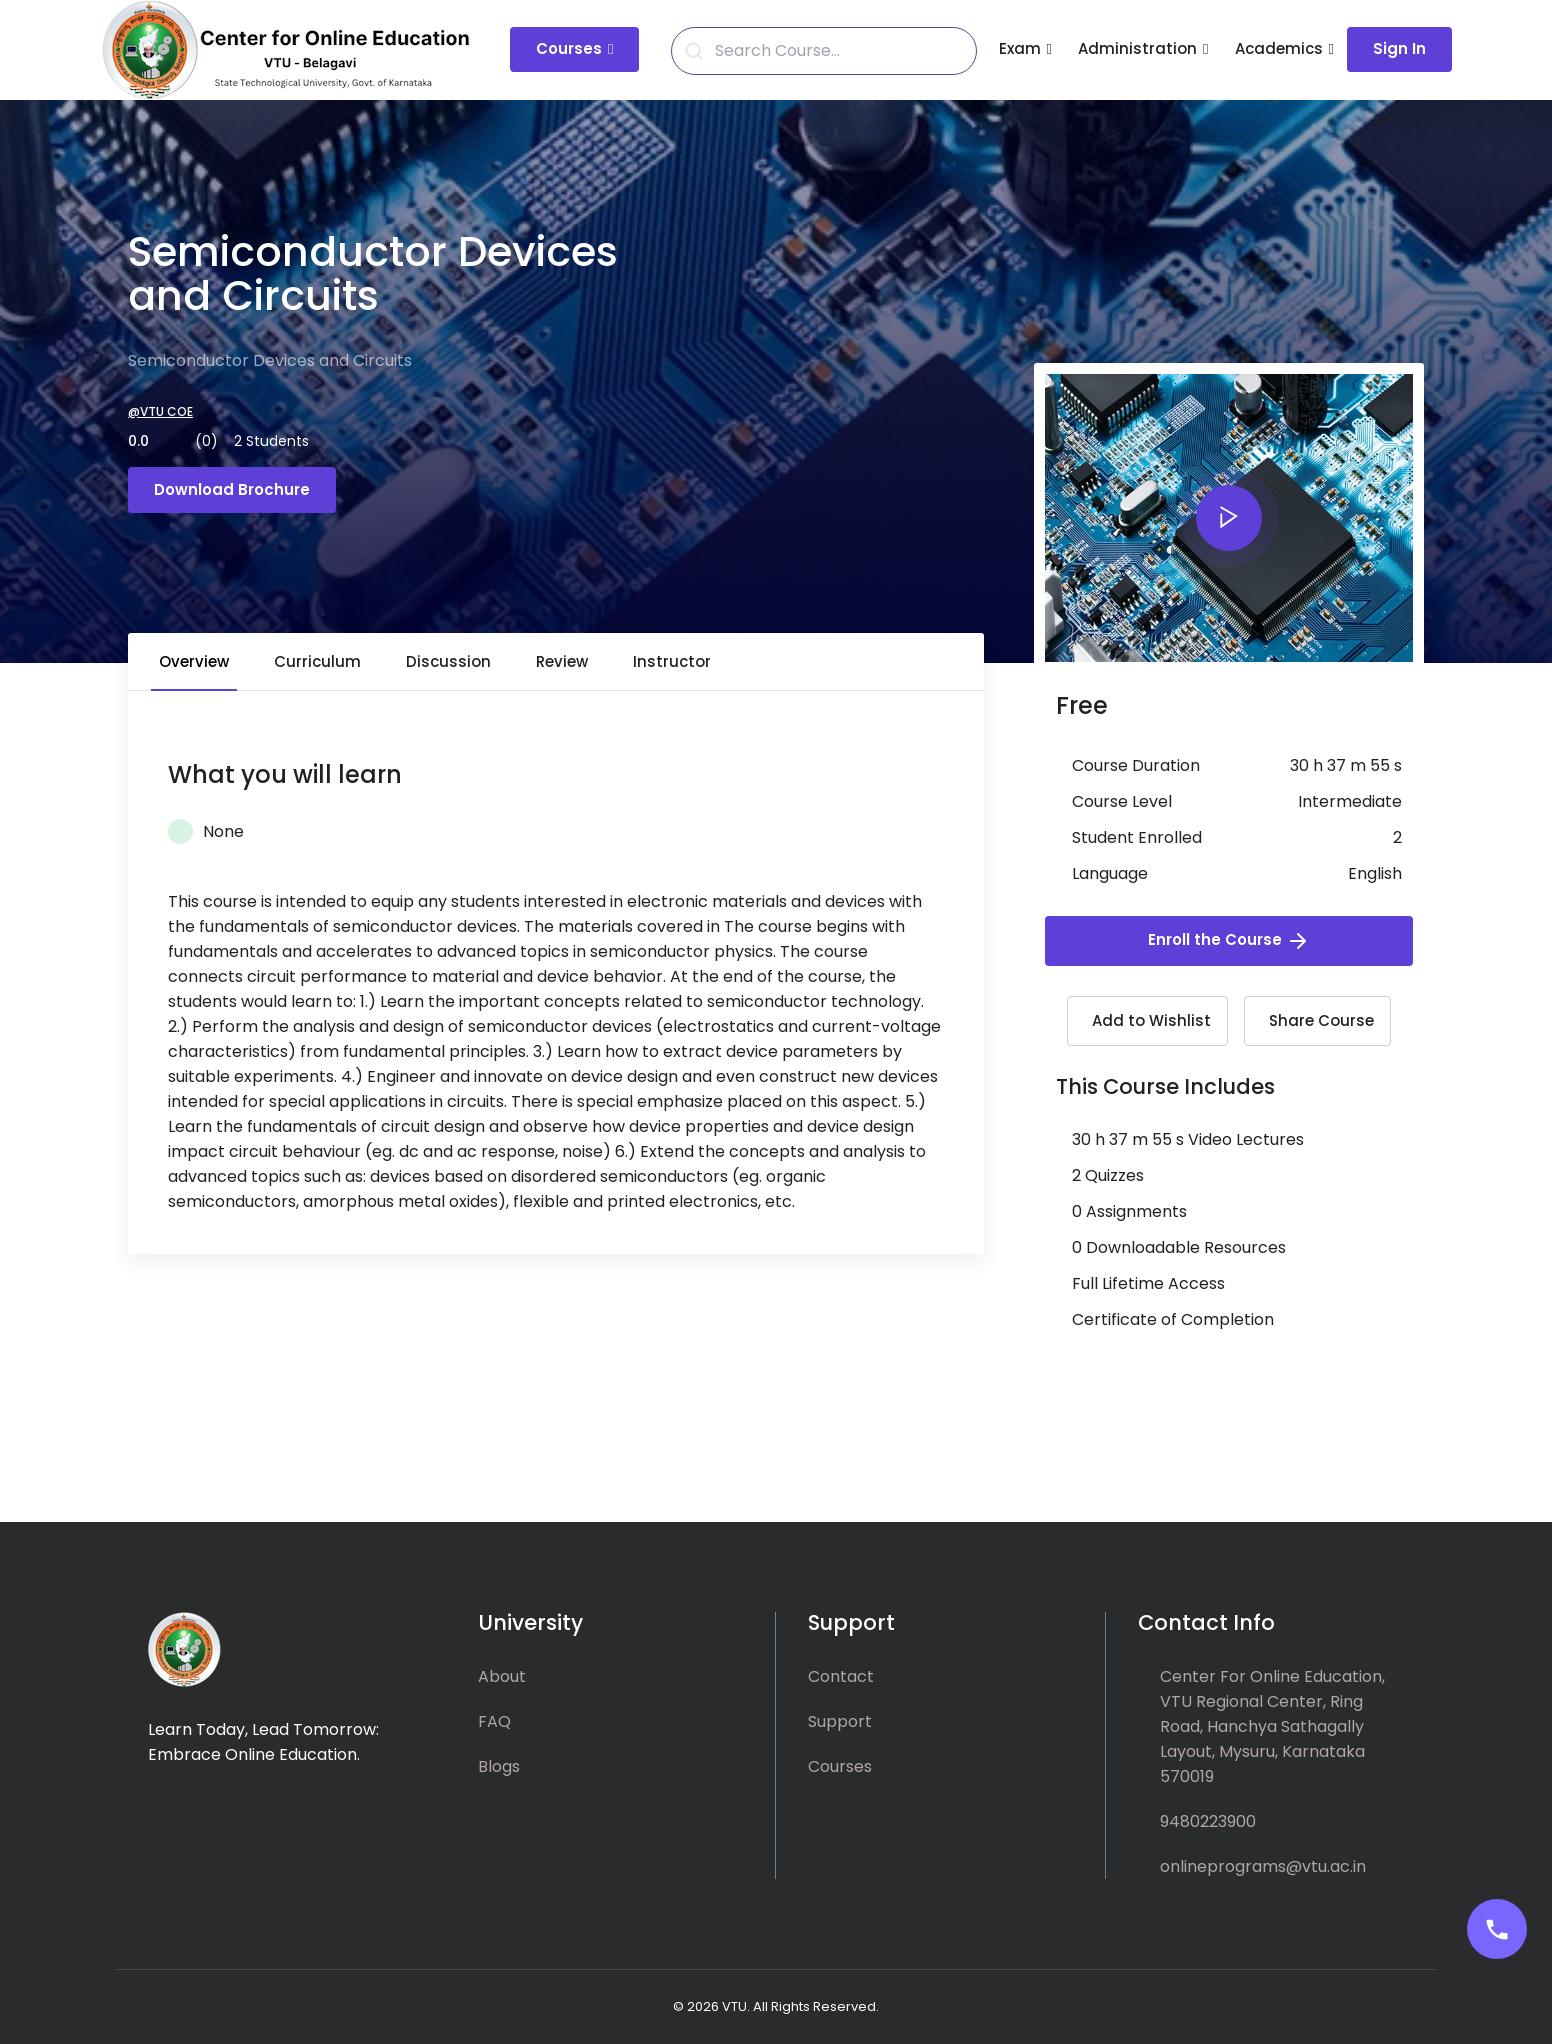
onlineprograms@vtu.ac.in (1263, 1866)
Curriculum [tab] (317, 661)
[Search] (835, 51)
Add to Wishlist (1151, 1020)
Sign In (1399, 48)
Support (840, 1721)
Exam (1020, 48)
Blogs (499, 1766)
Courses (569, 48)
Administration (1137, 48)
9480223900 (1208, 1821)
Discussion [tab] (448, 661)
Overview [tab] (194, 661)
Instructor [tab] (672, 661)
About (502, 1676)
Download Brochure (232, 489)
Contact (841, 1676)
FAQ (494, 1721)
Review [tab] (562, 661)
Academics (1279, 48)
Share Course (1321, 1020)
